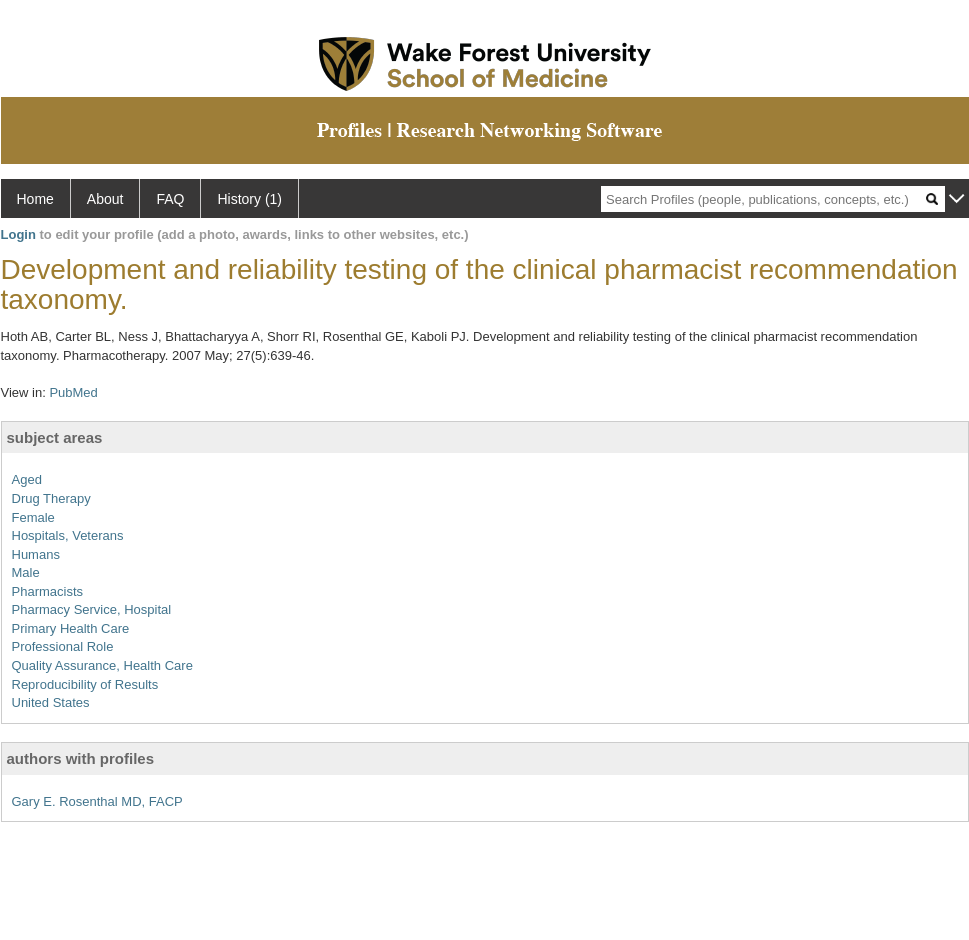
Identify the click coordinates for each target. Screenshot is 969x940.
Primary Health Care (71, 628)
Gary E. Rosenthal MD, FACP (97, 801)
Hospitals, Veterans (68, 535)
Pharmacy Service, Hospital (92, 609)
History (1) (249, 199)
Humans (36, 554)
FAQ (170, 199)
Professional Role (63, 646)
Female (33, 517)
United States (51, 702)
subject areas (55, 437)
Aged (27, 479)
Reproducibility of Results (85, 684)
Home (35, 199)
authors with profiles (81, 758)
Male (26, 572)
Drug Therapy (51, 498)
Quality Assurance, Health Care (102, 665)
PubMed (73, 392)
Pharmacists (48, 591)
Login (18, 234)
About (105, 199)
